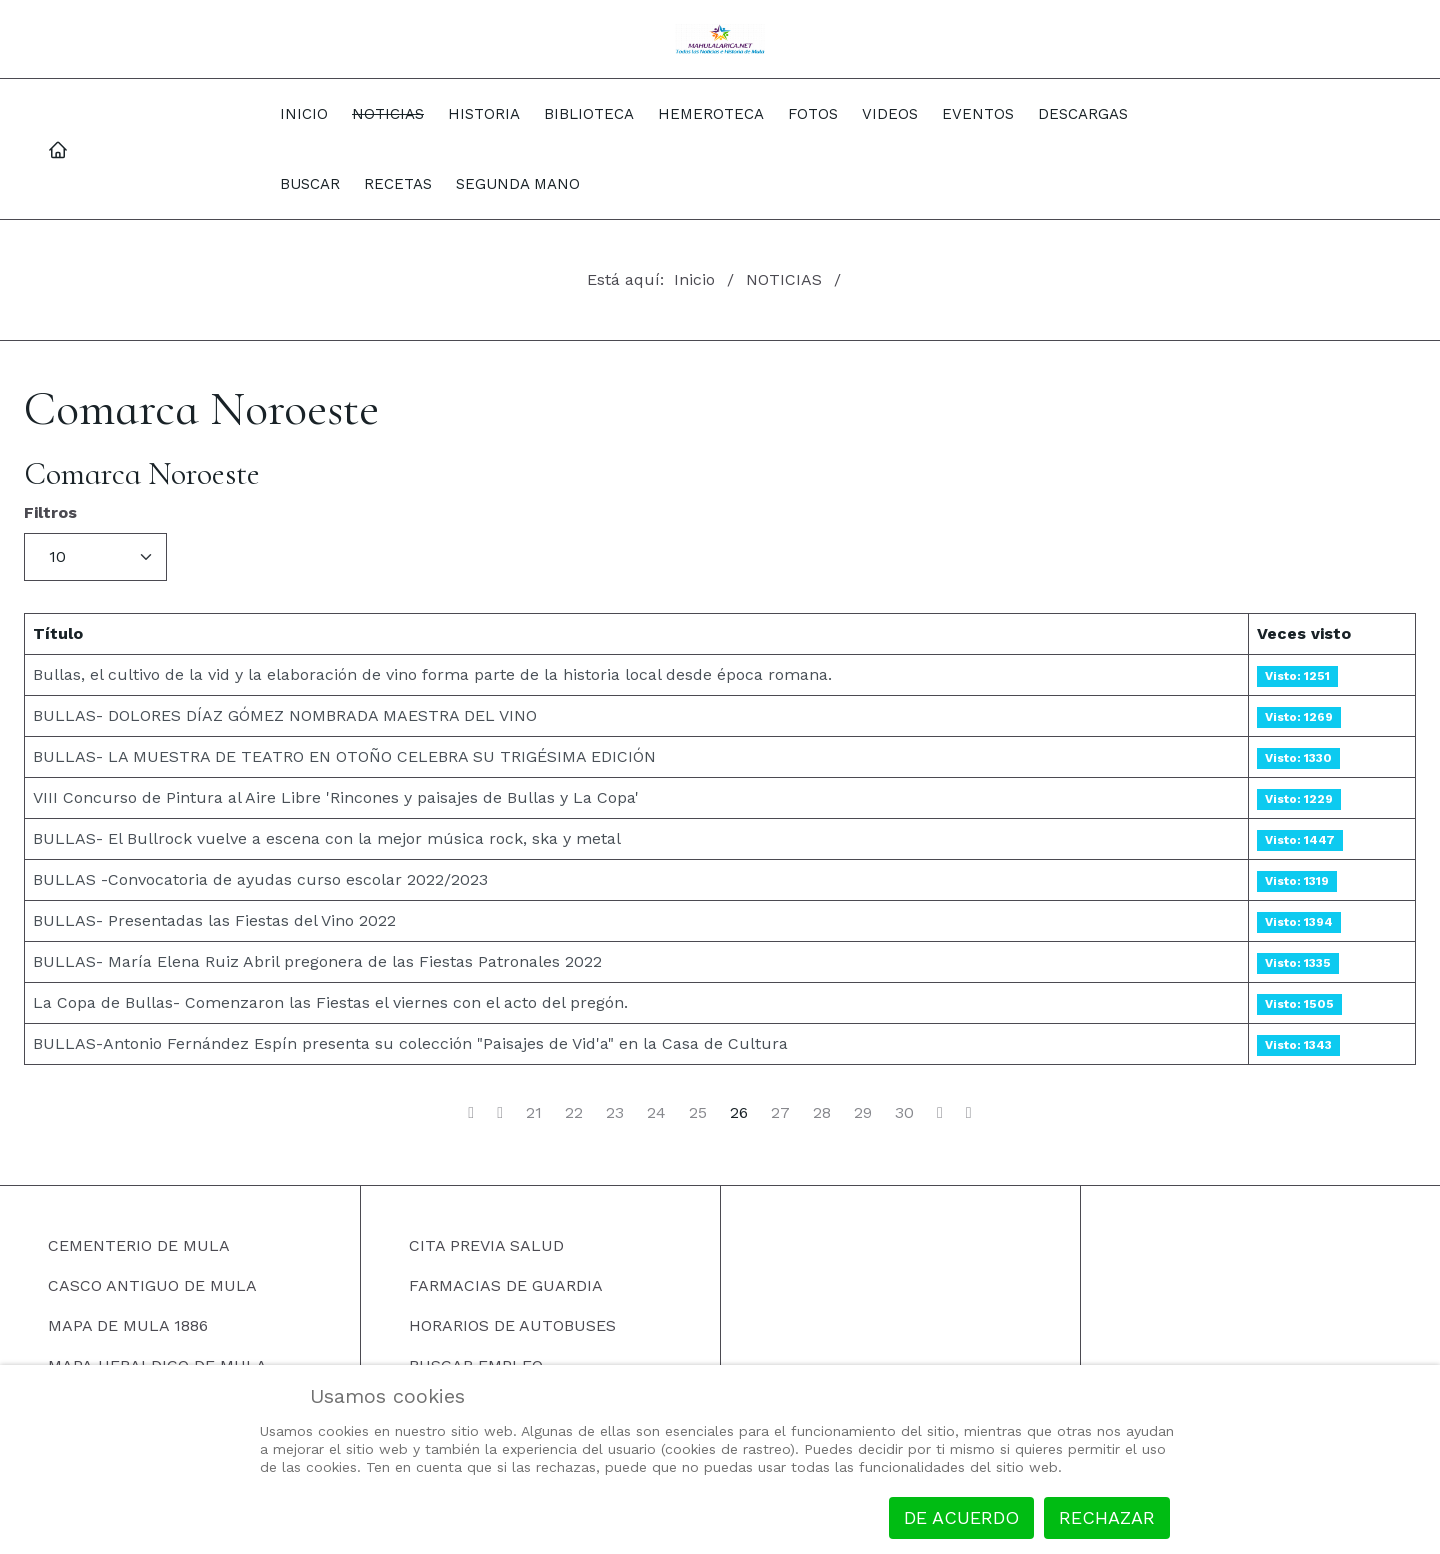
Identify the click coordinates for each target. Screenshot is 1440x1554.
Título (58, 633)
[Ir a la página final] (969, 1113)
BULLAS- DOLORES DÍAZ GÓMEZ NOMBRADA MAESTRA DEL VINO (285, 715)
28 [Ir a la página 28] (822, 1113)
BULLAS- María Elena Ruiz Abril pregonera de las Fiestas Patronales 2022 (317, 961)
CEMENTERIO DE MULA (139, 1245)
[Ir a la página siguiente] (940, 1113)
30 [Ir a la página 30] (904, 1113)
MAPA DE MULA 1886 (128, 1325)
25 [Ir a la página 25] (698, 1113)
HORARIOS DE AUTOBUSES (512, 1325)
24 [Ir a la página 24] (656, 1113)
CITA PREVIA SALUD (486, 1245)
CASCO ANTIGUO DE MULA (152, 1285)
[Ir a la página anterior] (500, 1113)
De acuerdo (961, 1517)
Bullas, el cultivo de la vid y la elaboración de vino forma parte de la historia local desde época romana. (432, 674)
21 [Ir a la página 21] (534, 1113)
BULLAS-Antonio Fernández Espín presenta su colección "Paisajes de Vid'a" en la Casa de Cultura (410, 1043)
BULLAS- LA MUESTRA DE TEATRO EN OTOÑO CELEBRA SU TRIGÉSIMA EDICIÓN (344, 756)
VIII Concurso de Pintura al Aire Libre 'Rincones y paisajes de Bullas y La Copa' (336, 797)
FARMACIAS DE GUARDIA (506, 1285)
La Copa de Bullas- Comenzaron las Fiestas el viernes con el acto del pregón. (330, 1002)
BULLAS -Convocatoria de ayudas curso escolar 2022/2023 (260, 879)
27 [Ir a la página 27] (780, 1113)
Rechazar (1107, 1517)
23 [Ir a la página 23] (615, 1113)
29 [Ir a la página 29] (863, 1113)
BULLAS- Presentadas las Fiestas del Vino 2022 (214, 920)
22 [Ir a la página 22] (574, 1113)
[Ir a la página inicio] (471, 1113)
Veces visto (1304, 633)
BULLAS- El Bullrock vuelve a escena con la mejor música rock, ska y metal (327, 838)
